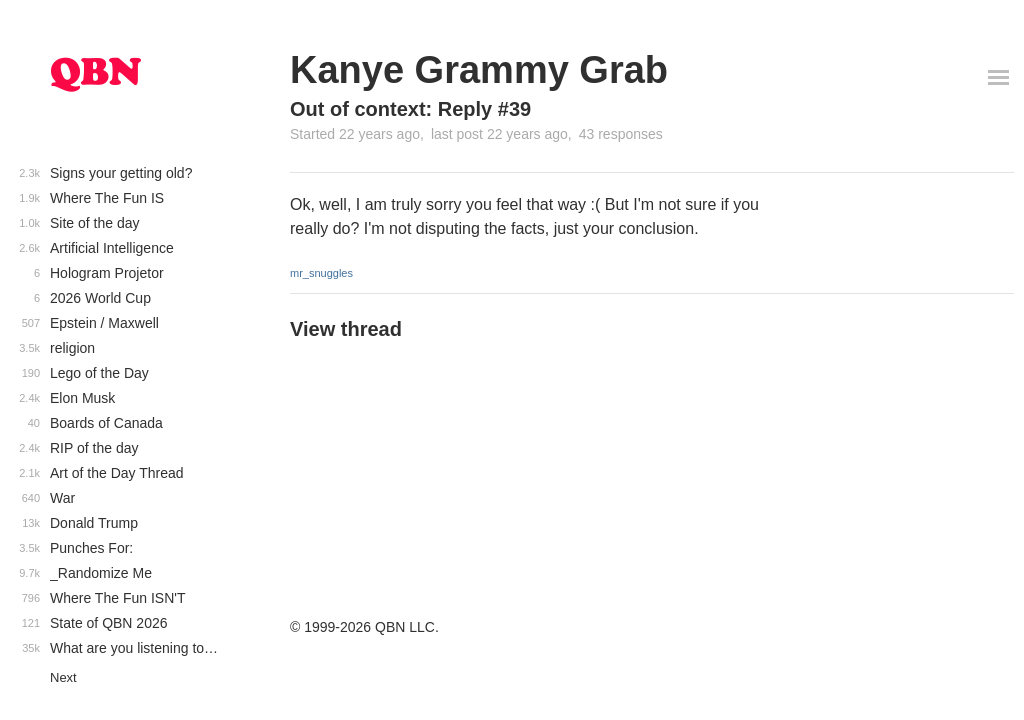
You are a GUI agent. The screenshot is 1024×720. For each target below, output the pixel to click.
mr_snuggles (321, 273)
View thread (346, 329)
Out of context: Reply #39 (410, 109)
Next (63, 677)
